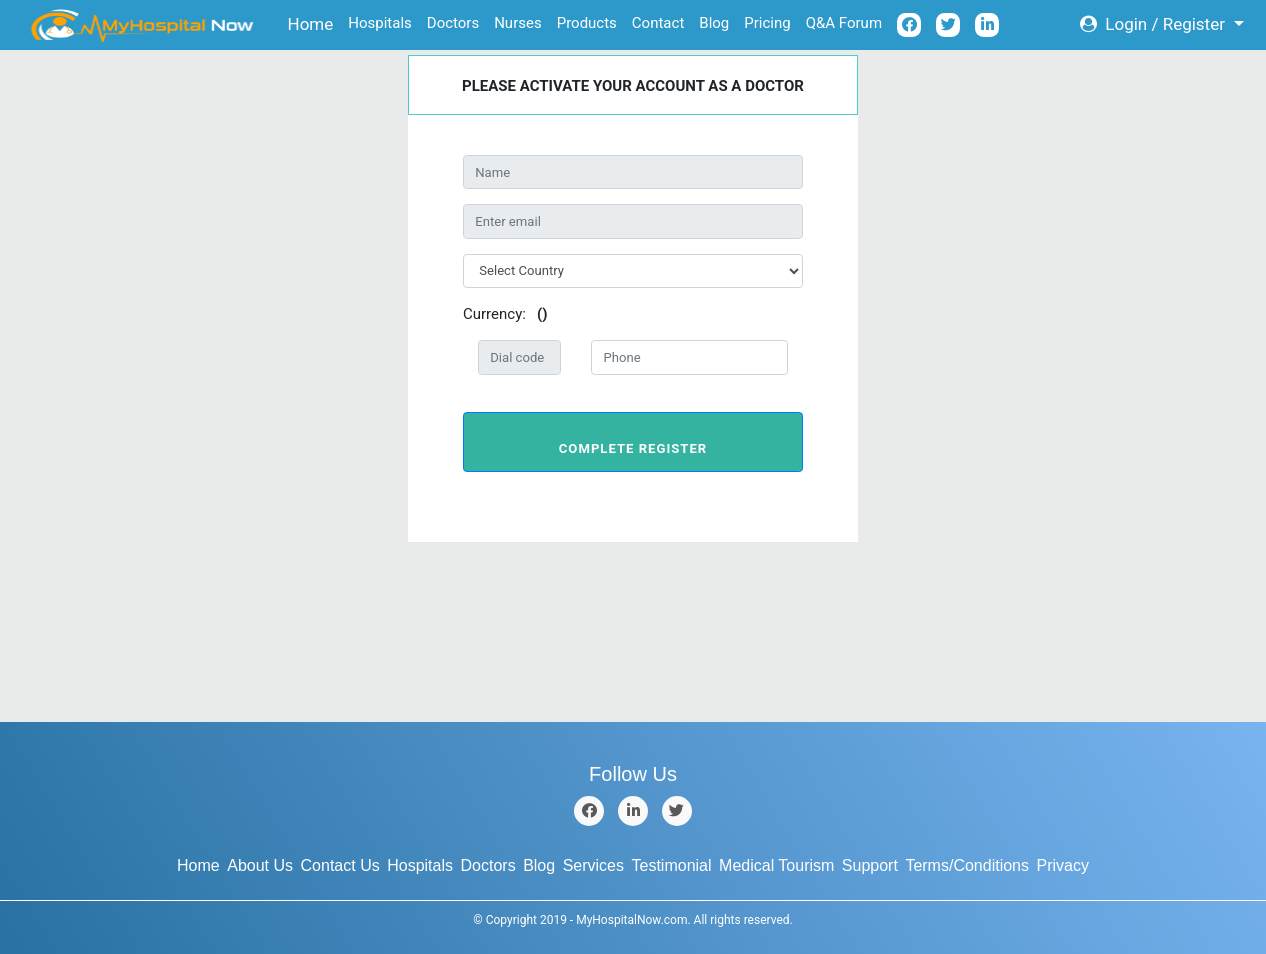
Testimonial (672, 865)
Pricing (767, 23)
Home (314, 22)
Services (593, 865)
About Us (260, 865)
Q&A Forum (844, 23)
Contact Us (340, 865)
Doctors (453, 23)
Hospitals (380, 23)
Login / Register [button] (1154, 24)
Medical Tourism (776, 865)
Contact (658, 23)
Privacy (1063, 865)
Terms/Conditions (967, 865)
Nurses (518, 23)
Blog (714, 23)
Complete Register (633, 448)
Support (870, 865)
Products (587, 23)
